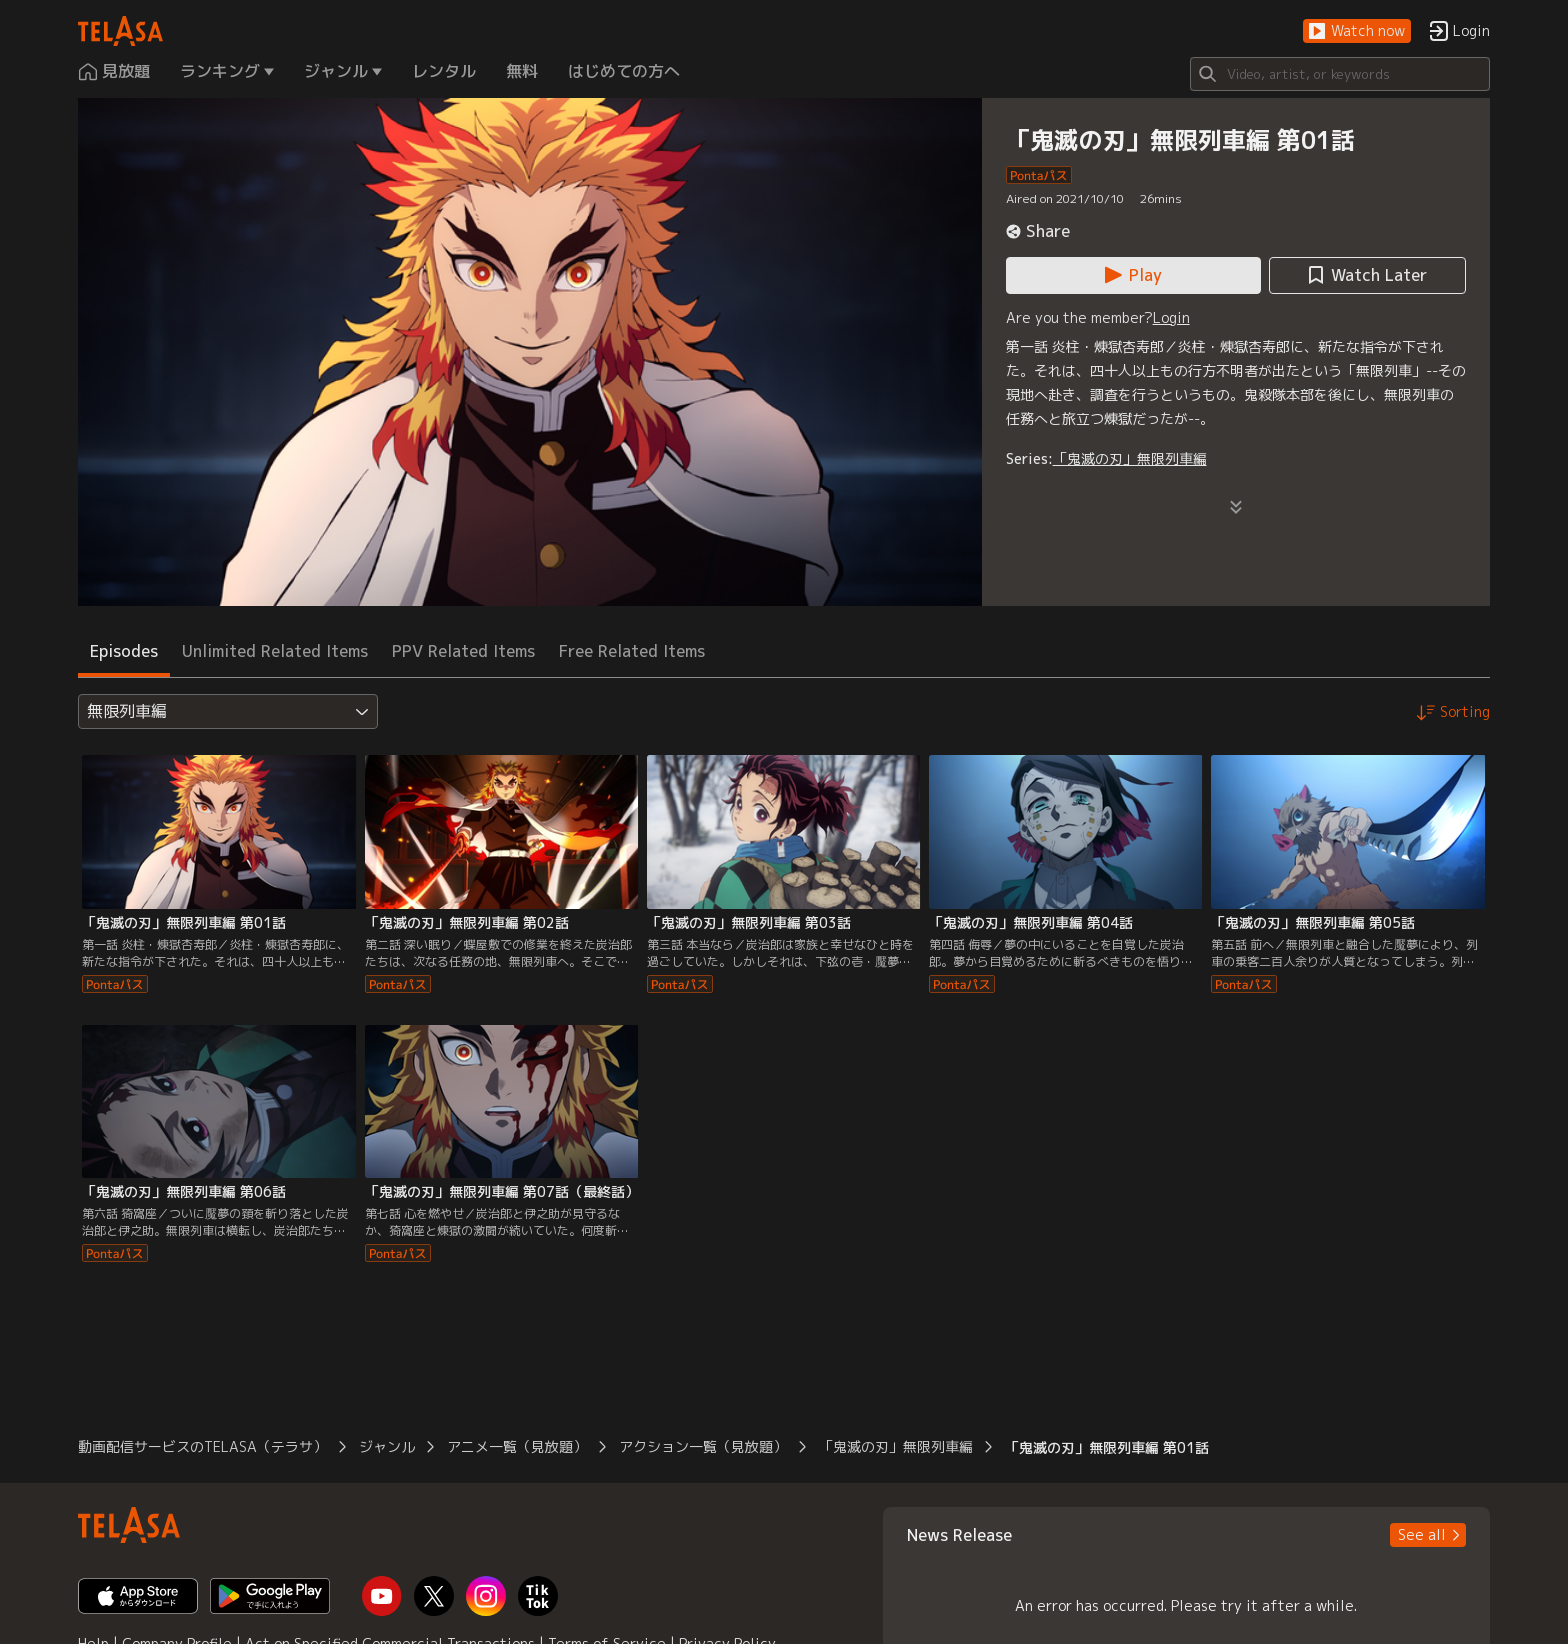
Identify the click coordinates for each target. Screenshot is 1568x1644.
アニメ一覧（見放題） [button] (517, 1446)
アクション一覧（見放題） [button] (703, 1446)
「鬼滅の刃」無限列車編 (1130, 458)
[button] (1357, 31)
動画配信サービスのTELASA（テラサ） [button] (202, 1446)
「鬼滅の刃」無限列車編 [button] (896, 1446)
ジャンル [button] (387, 1446)
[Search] (1340, 74)
